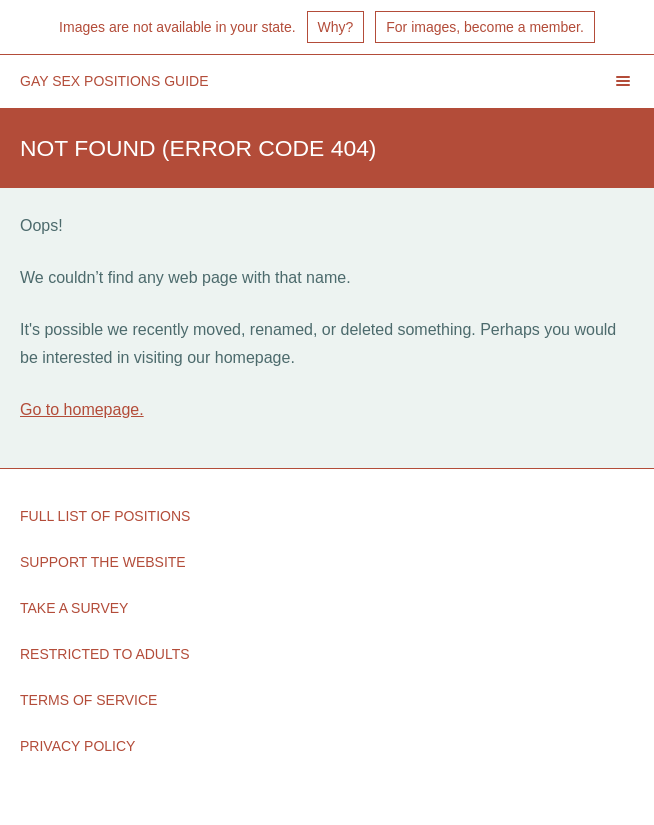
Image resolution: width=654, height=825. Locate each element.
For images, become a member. (485, 27)
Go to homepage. (82, 409)
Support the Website (103, 562)
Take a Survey (74, 608)
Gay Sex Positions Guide (114, 81)
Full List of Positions (105, 516)
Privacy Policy (77, 746)
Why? (336, 27)
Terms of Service (88, 700)
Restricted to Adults (105, 654)
